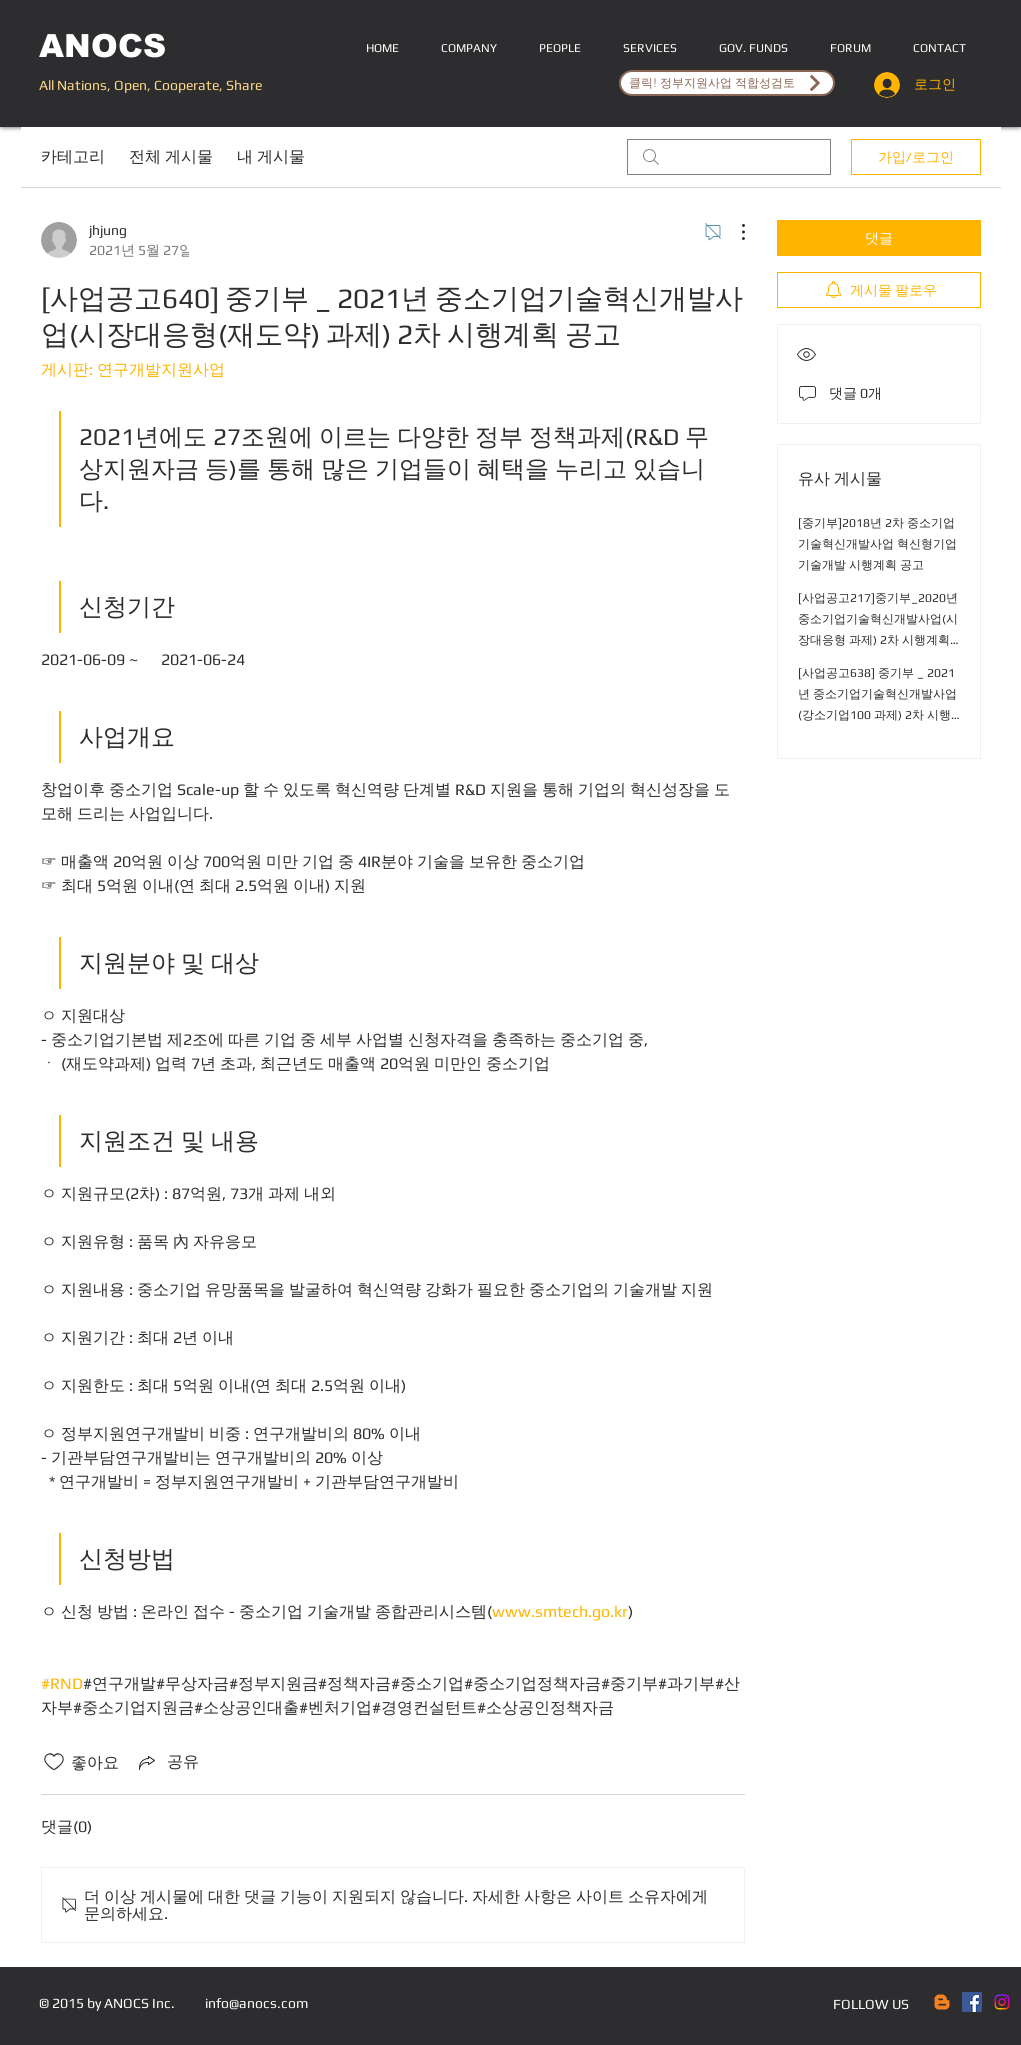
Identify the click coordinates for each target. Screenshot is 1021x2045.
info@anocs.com (256, 2003)
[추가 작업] (733, 232)
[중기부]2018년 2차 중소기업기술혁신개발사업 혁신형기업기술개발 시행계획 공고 (877, 544)
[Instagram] (1002, 2002)
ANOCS (102, 46)
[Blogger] (942, 2002)
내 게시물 (271, 156)
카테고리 (73, 156)
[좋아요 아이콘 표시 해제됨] (54, 1762)
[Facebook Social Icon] (972, 2002)
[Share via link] (167, 1762)
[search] (729, 157)
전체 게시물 (171, 156)
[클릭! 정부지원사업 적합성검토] (727, 83)
